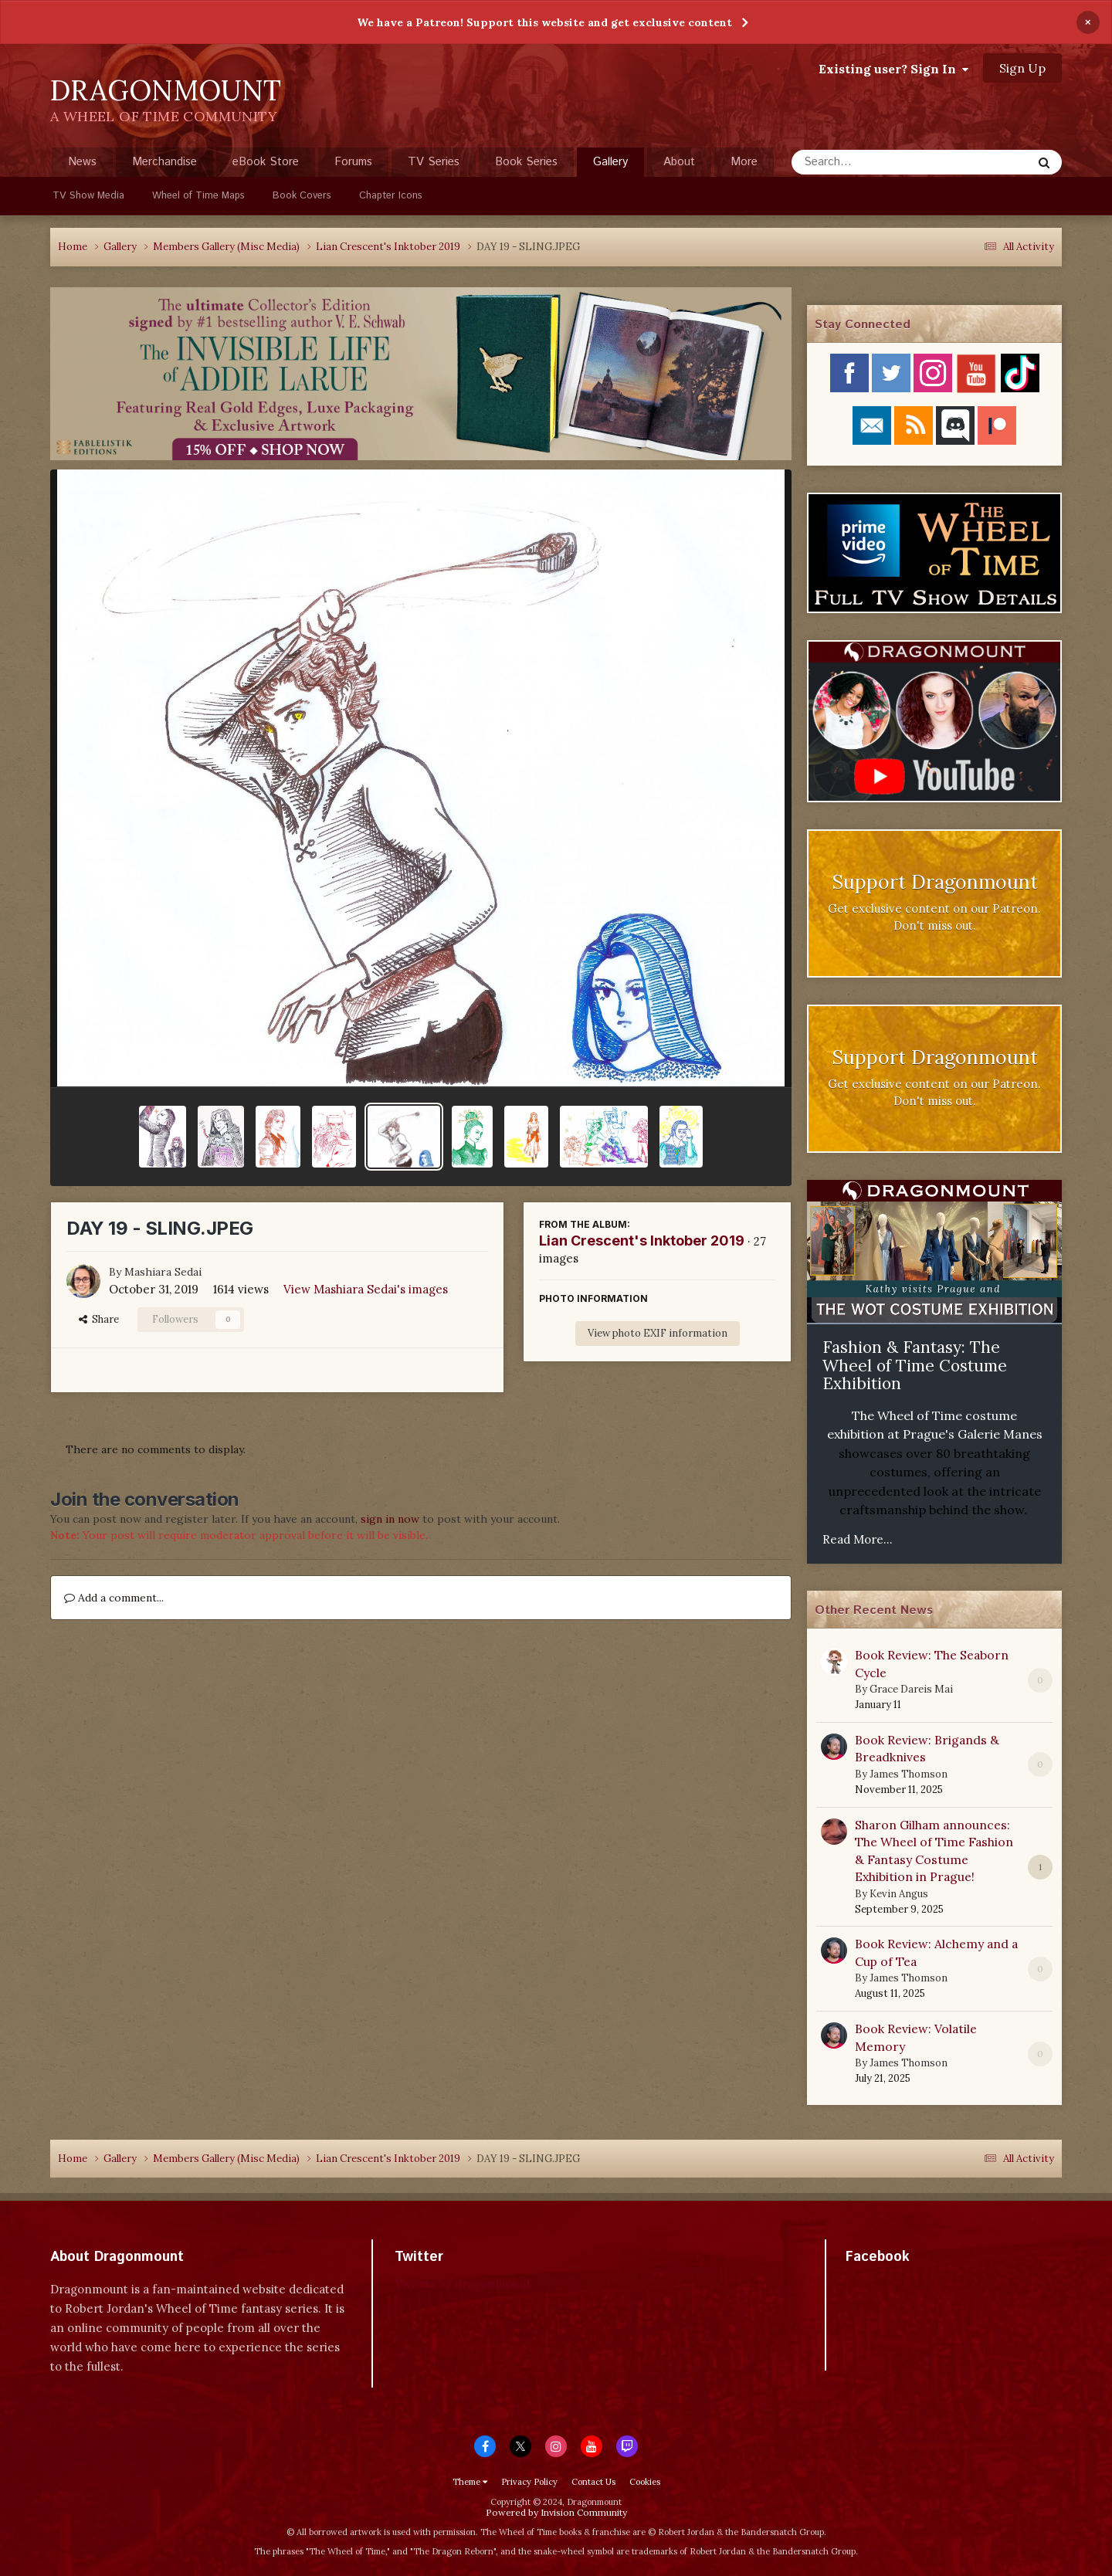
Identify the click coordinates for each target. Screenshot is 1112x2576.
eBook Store (265, 162)
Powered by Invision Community (556, 2512)
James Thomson (909, 1774)
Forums (353, 162)
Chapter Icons (390, 195)
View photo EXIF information (657, 1333)
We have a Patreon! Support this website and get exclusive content (544, 22)
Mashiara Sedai (163, 1272)
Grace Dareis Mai (911, 1689)
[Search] (871, 162)
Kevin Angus (899, 1893)
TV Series (433, 162)
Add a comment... (114, 1598)
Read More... (857, 1539)
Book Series (526, 162)
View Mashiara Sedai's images (365, 1289)
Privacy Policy (529, 2481)
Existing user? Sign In (893, 68)
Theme (470, 2481)
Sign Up (1022, 68)
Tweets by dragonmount (463, 2283)
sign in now (390, 1519)
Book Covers (302, 195)
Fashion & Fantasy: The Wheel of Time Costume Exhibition (914, 1365)
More (744, 162)
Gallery (610, 165)
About (679, 162)
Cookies (644, 2481)
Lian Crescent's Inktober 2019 (641, 1240)
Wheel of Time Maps (198, 195)
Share (99, 1319)
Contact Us (593, 2481)
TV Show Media (88, 195)
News (82, 162)
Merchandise (164, 162)
